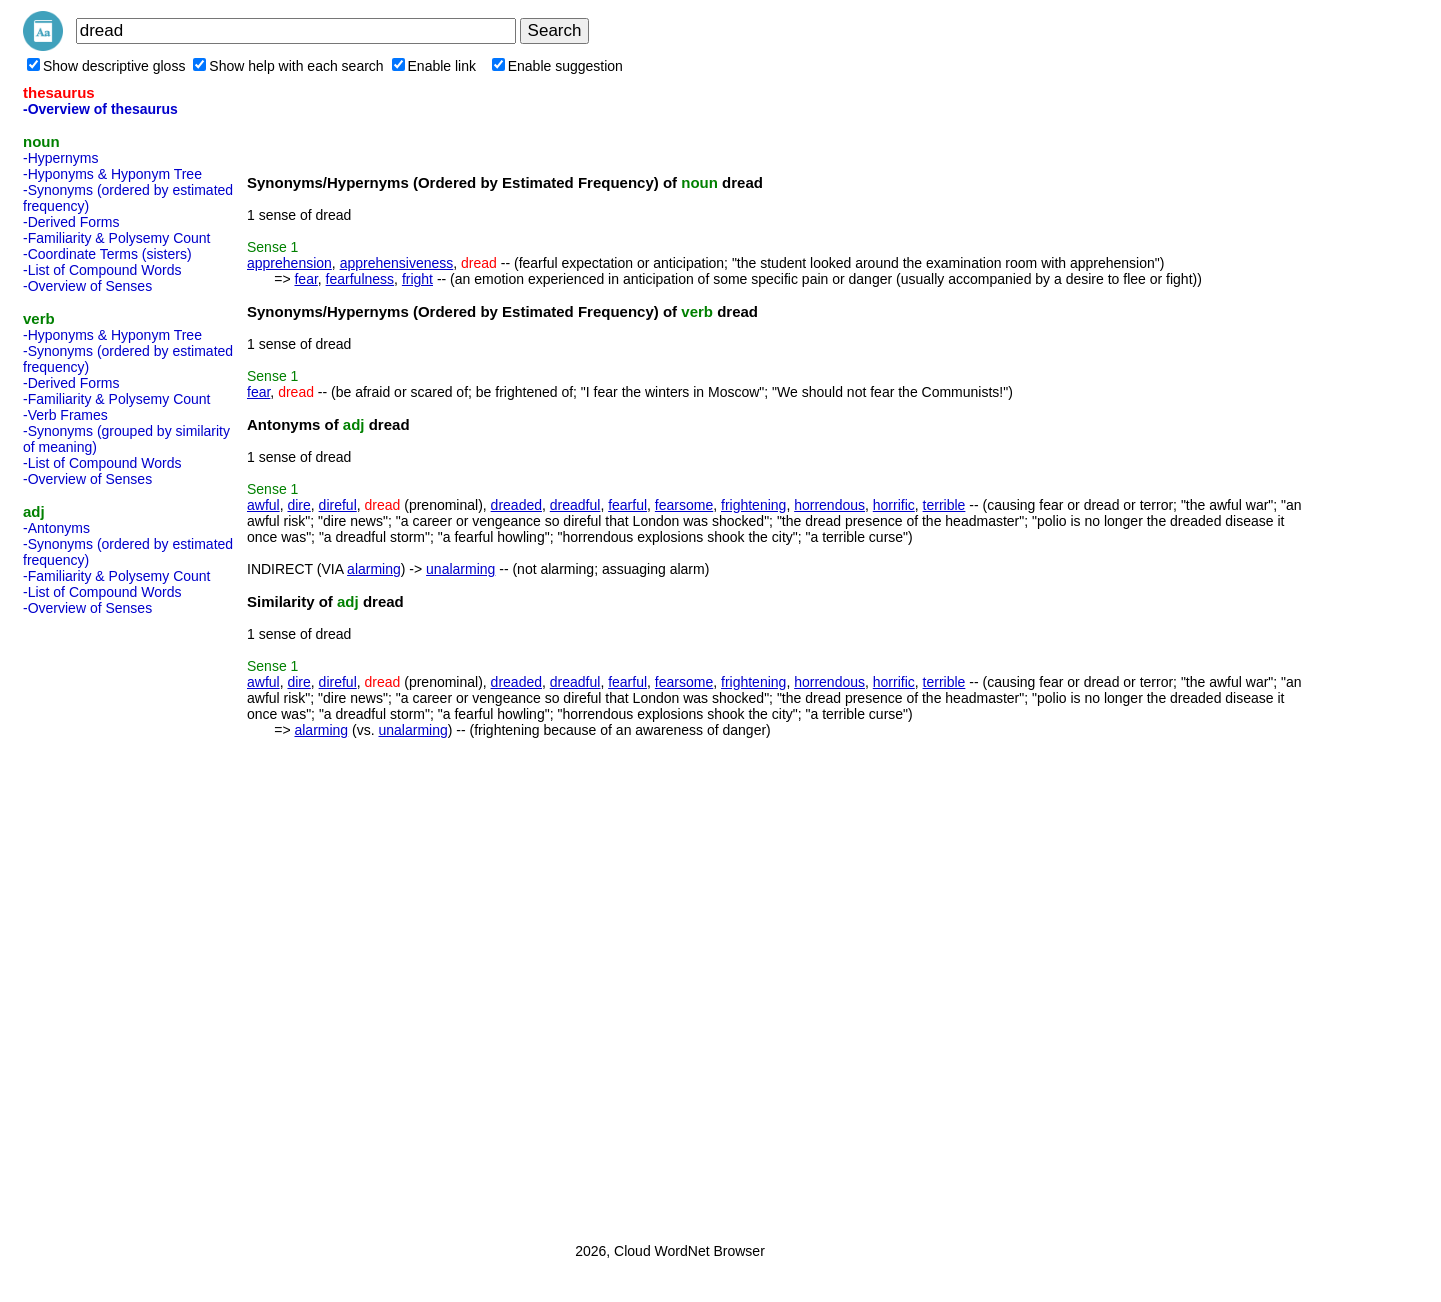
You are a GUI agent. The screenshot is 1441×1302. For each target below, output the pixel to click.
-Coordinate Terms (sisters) (107, 254)
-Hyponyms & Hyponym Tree (112, 174)
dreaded (516, 505)
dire (298, 505)
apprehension (289, 263)
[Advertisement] (103, 923)
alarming (374, 569)
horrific (894, 505)
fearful (627, 505)
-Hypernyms (60, 158)
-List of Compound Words (102, 270)
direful (338, 505)
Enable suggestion (557, 66)
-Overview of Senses (87, 286)
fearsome (684, 505)
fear (305, 279)
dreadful (575, 505)
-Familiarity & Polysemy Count (117, 238)
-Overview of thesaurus (100, 109)
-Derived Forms (71, 222)
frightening (753, 505)
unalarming (460, 569)
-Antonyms (56, 528)
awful (263, 505)
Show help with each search (288, 66)
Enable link (434, 66)
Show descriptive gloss (106, 66)
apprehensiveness (397, 263)
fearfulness (360, 279)
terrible (944, 505)
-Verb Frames (65, 415)
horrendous (829, 505)
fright (417, 279)
